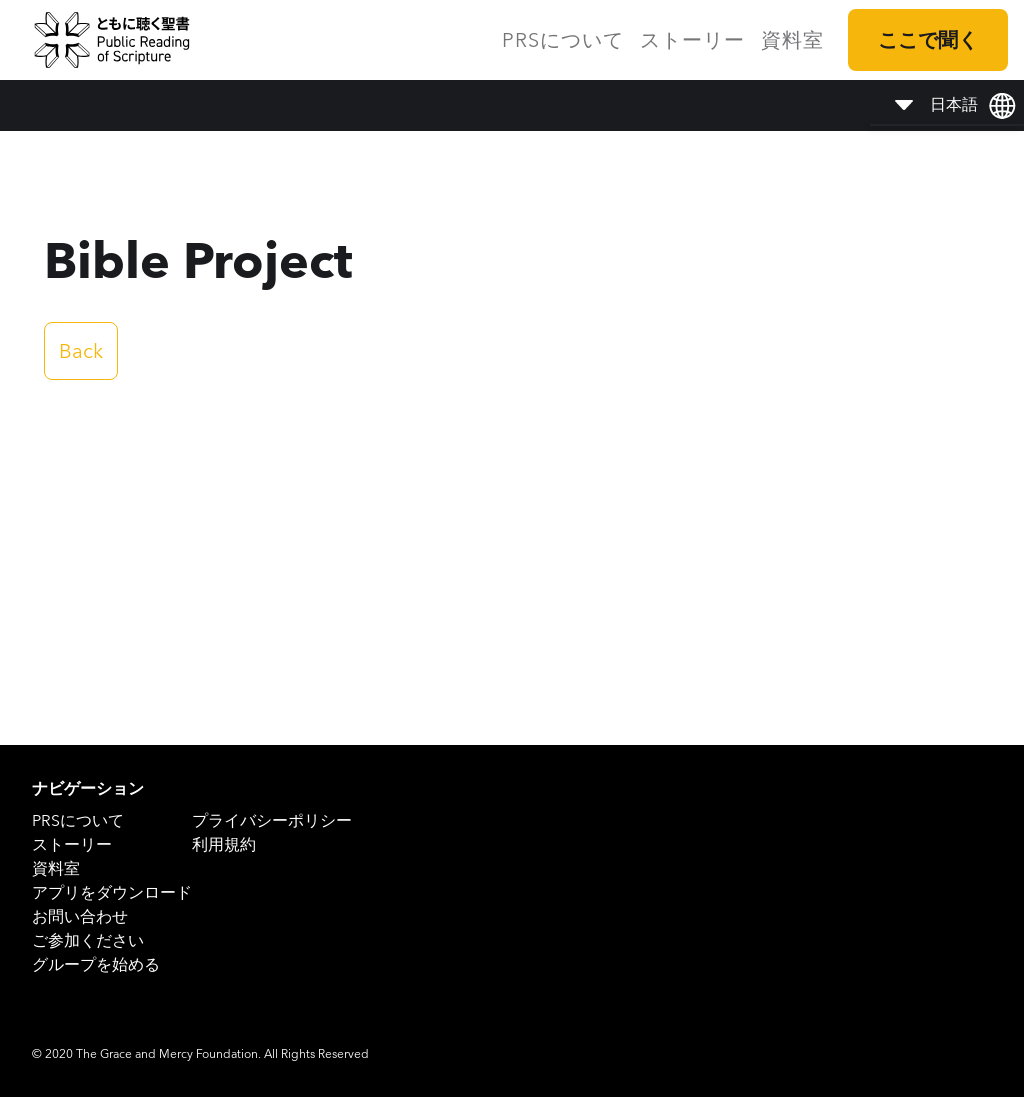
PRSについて (563, 40)
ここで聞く (928, 40)
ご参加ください (88, 940)
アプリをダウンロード (112, 892)
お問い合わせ (80, 916)
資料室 (792, 40)
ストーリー (692, 40)
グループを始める (96, 964)
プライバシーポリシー (272, 820)
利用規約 (224, 844)
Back (81, 351)
